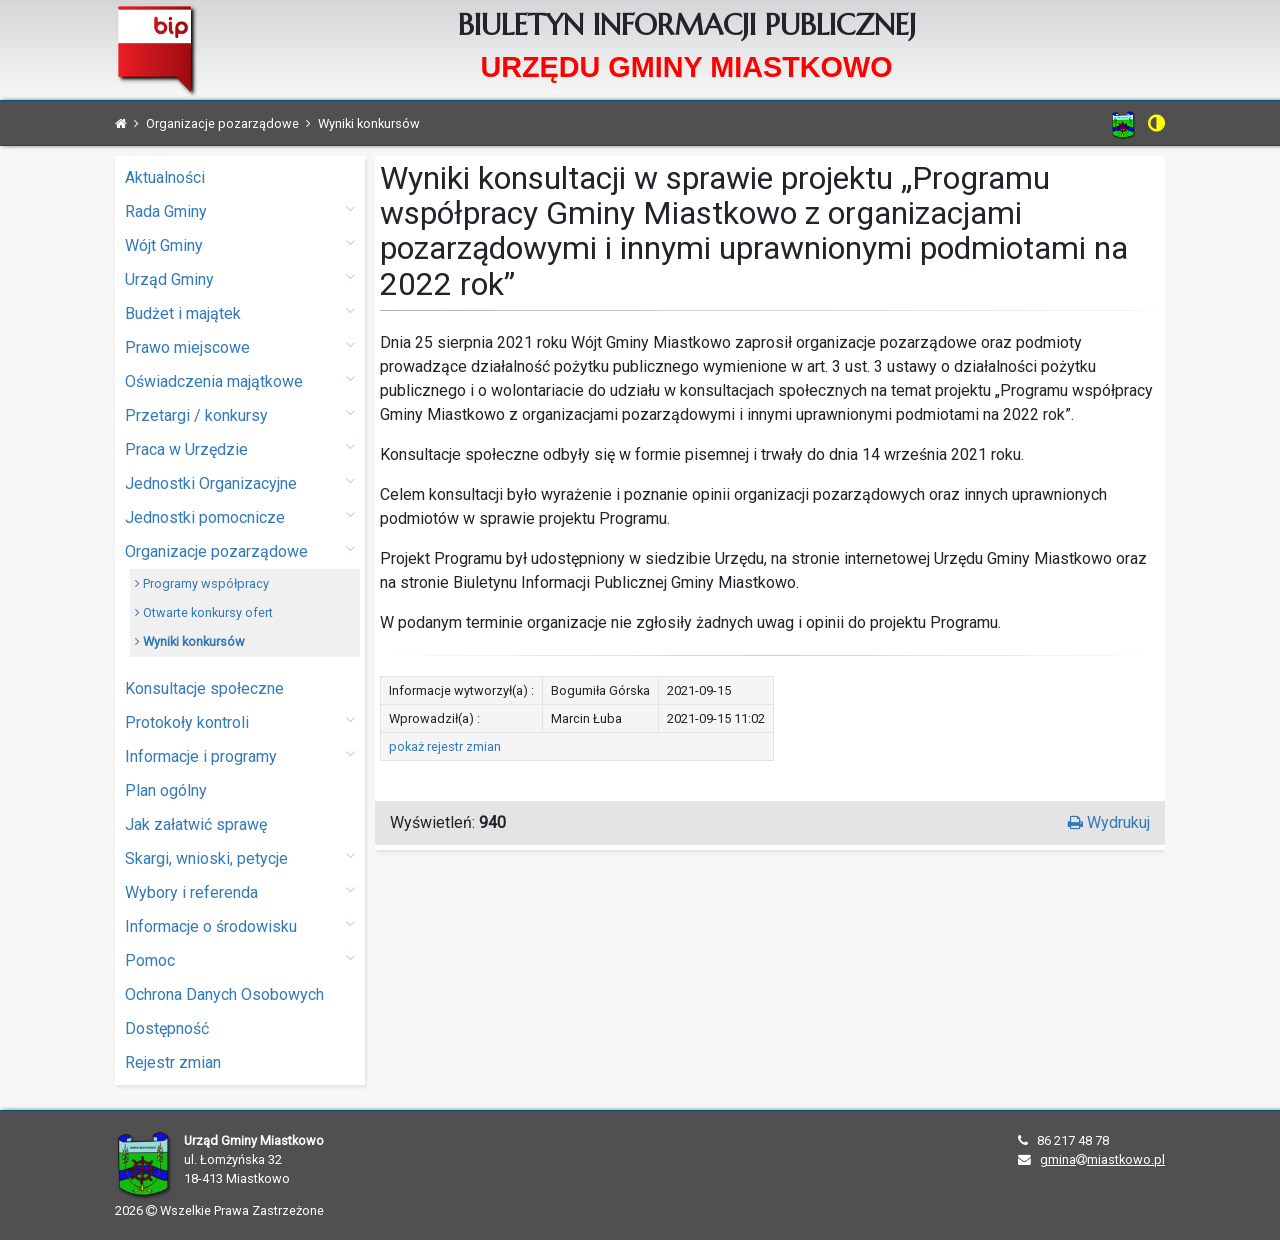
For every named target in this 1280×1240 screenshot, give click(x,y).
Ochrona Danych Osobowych (224, 994)
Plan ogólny (166, 790)
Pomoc (240, 959)
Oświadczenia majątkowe (240, 380)
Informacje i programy (240, 755)
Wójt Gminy (240, 244)
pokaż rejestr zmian (445, 746)
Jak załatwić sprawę (196, 824)
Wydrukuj (1109, 822)
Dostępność (167, 1028)
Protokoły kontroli (240, 721)
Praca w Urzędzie (240, 448)
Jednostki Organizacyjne (240, 482)
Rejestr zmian (173, 1062)
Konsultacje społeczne (204, 688)
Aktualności (165, 177)
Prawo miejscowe (240, 346)
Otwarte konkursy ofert (204, 612)
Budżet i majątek (240, 312)
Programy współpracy (202, 583)
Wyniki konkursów (190, 641)
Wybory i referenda (240, 891)
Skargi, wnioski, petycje (240, 857)
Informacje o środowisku (240, 925)
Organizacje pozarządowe (240, 550)
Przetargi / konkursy (240, 414)
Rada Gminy (240, 210)
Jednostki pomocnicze (240, 516)
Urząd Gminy (240, 278)
